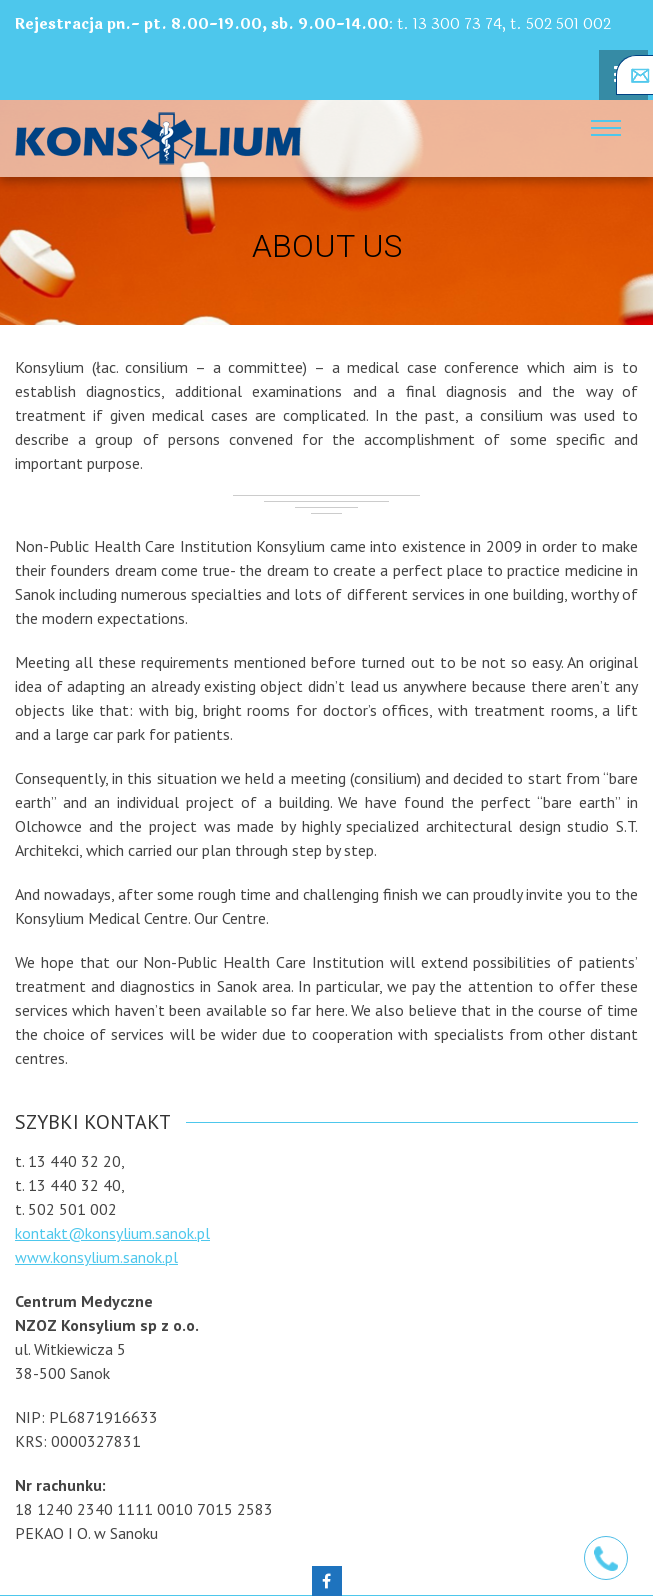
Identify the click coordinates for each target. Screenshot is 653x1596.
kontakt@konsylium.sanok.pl (112, 1233)
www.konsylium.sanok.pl (96, 1257)
